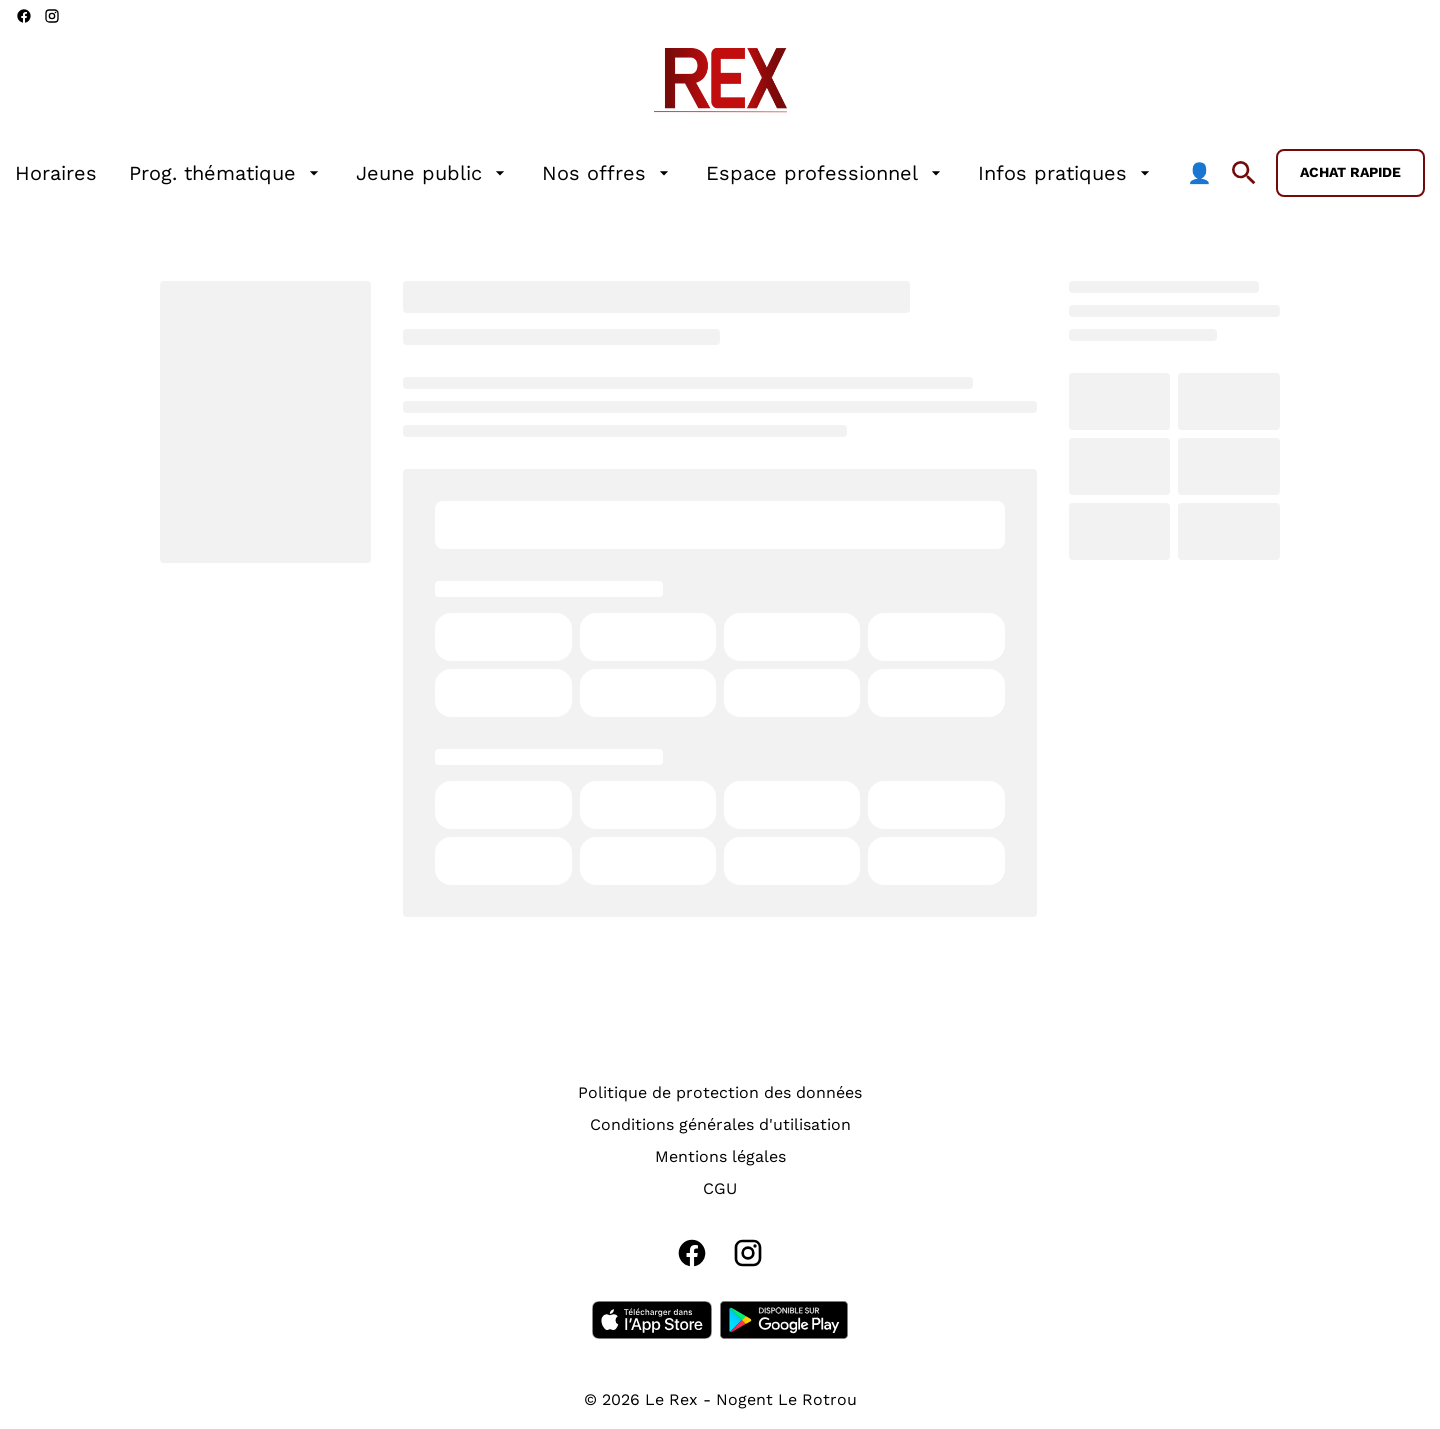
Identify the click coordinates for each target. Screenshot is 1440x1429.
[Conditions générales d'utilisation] (720, 1125)
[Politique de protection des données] (720, 1093)
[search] (1244, 173)
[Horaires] (56, 173)
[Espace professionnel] (826, 173)
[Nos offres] (608, 173)
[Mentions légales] (720, 1157)
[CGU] (720, 1189)
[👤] (1199, 173)
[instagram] (52, 16)
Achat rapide (1350, 172)
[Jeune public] (433, 173)
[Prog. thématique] (226, 173)
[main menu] (613, 173)
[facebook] (24, 16)
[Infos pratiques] (1066, 173)
